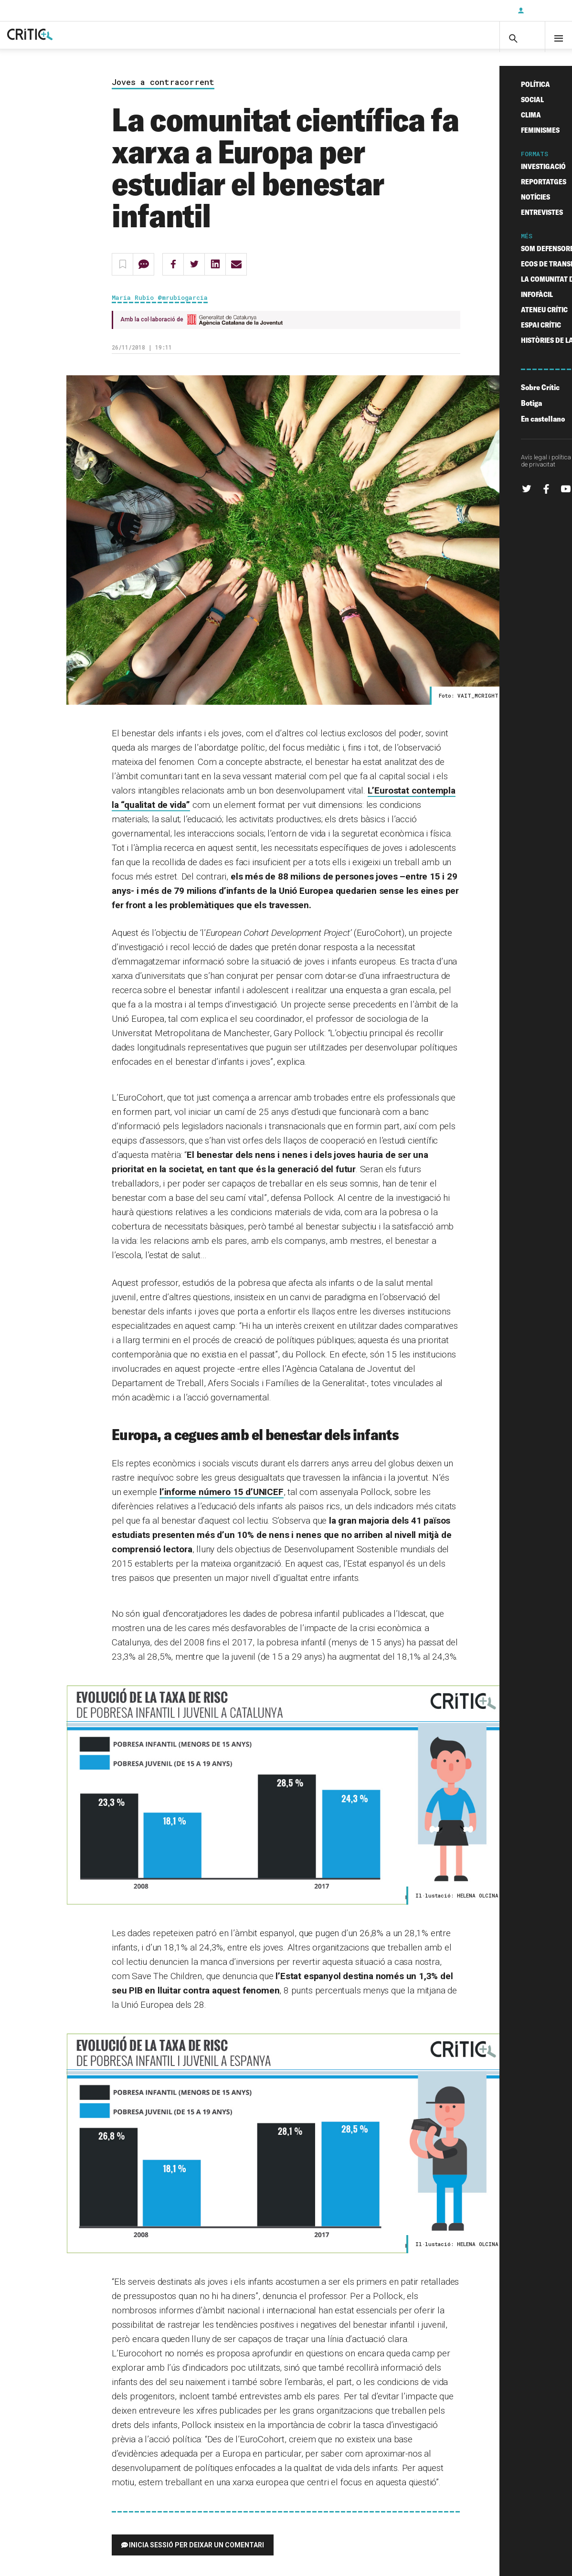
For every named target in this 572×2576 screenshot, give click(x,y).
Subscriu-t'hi (479, 10)
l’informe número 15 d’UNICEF (221, 1500)
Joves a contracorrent (163, 91)
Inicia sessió (543, 10)
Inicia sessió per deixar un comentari (196, 2554)
